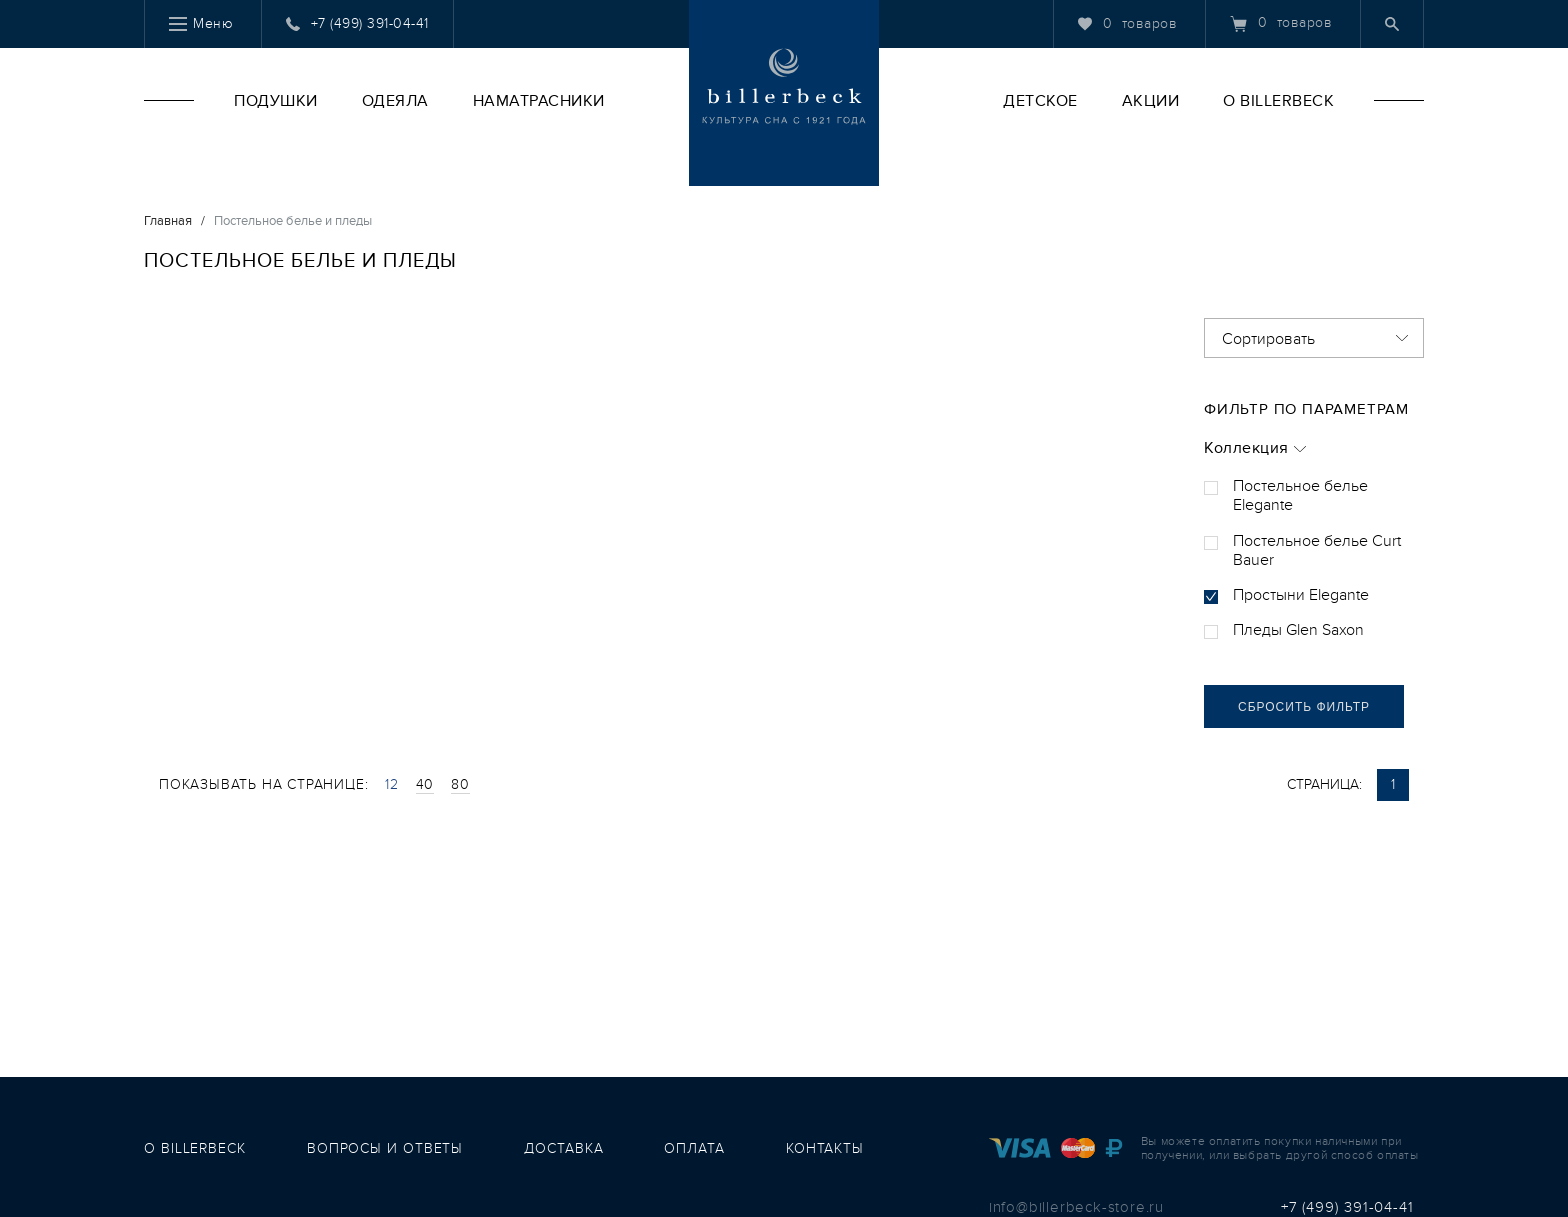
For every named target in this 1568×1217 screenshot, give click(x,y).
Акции (1151, 101)
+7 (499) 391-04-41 (1347, 1207)
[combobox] (1314, 338)
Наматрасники (539, 101)
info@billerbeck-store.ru (1076, 1207)
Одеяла (395, 101)
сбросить (1304, 707)
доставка (563, 1148)
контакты (825, 1148)
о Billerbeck (195, 1148)
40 (425, 784)
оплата (694, 1148)
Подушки (276, 101)
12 (392, 784)
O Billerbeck (1278, 101)
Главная (168, 221)
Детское (1040, 101)
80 (460, 784)
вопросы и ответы (385, 1148)
